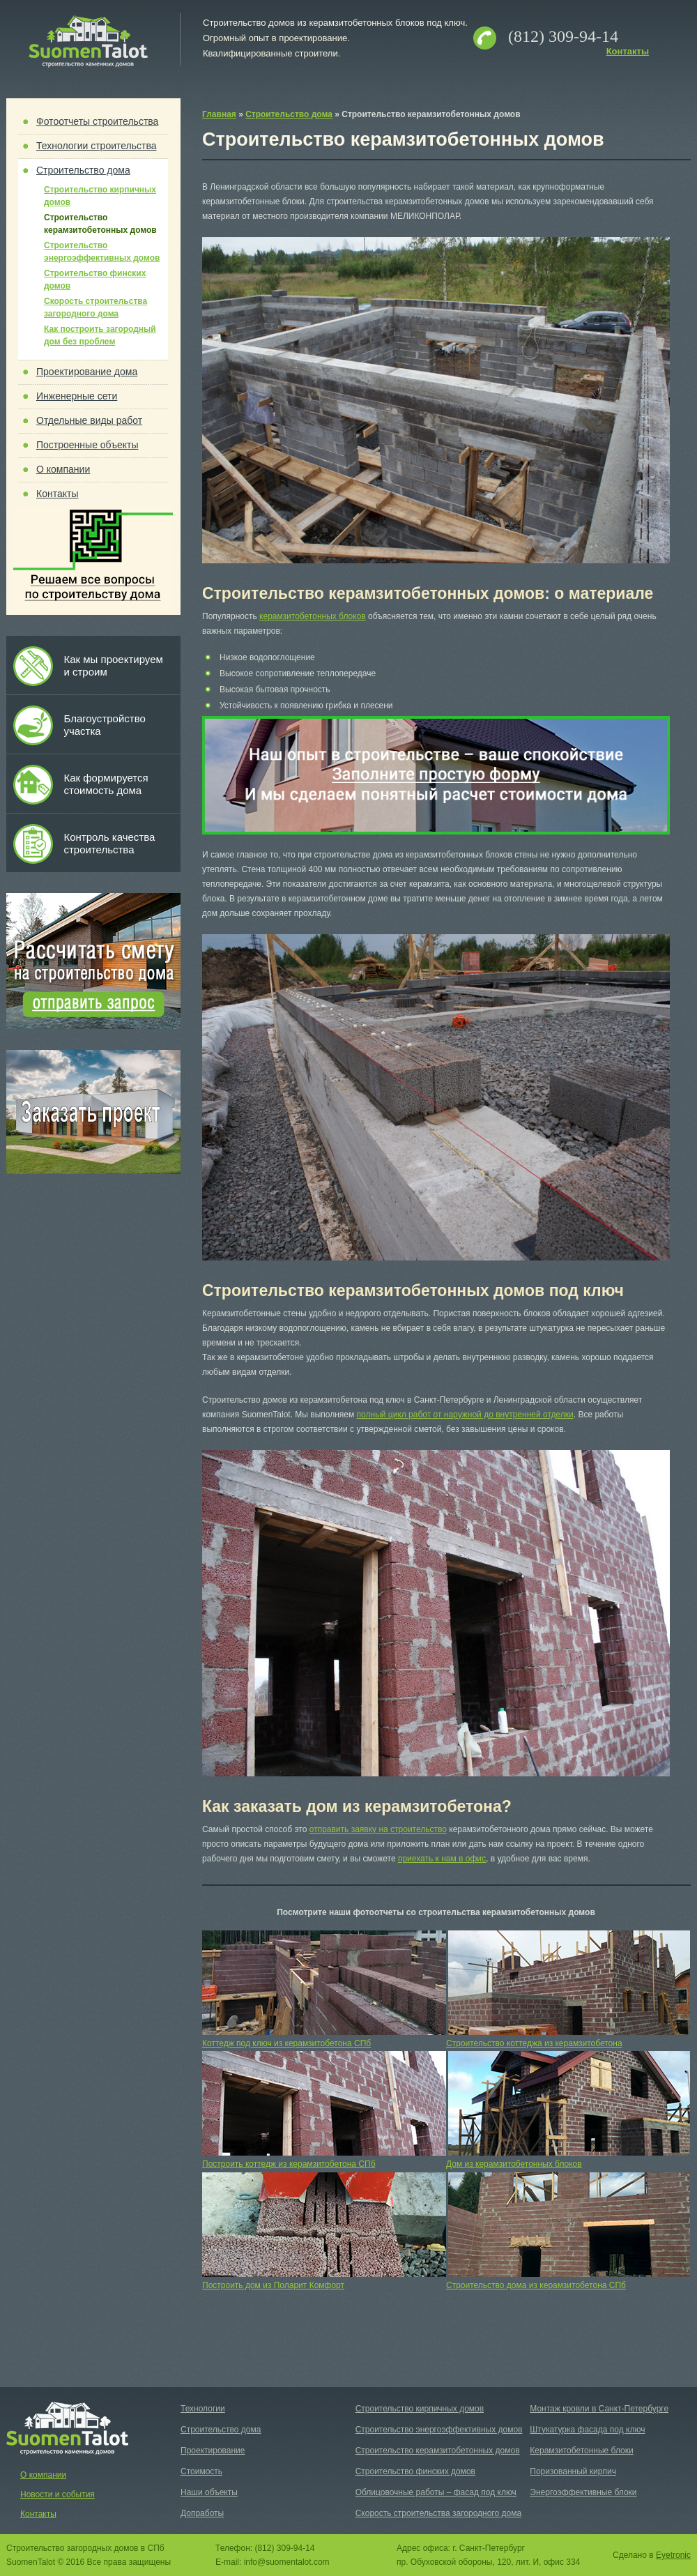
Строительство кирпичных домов (100, 196)
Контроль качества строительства (109, 843)
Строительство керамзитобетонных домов (100, 224)
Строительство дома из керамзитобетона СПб (536, 2285)
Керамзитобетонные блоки (581, 2450)
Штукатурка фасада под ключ (587, 2429)
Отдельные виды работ (89, 420)
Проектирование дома (86, 371)
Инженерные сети (76, 396)
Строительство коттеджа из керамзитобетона (534, 2043)
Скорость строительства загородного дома (95, 307)
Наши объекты (209, 2492)
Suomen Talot (88, 42)
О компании (63, 469)
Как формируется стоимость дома (105, 784)
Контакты (627, 51)
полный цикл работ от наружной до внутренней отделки (465, 1414)
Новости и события (57, 2494)
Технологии (203, 2409)
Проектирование (213, 2450)
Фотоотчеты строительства (97, 121)
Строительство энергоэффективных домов (102, 252)
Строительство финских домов (95, 279)
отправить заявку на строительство (378, 1829)
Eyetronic (673, 2555)
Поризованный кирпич (573, 2471)
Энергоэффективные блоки (583, 2492)
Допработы (202, 2513)
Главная (219, 114)
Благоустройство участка (104, 724)
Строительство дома (83, 170)
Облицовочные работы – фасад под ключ (435, 2492)
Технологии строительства (96, 145)
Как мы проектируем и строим (112, 665)
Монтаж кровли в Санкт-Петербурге (599, 2409)
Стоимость (201, 2471)
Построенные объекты (87, 444)
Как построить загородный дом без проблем (100, 335)
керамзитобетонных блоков (312, 616)
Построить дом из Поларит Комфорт (273, 2285)
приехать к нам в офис (442, 1859)
